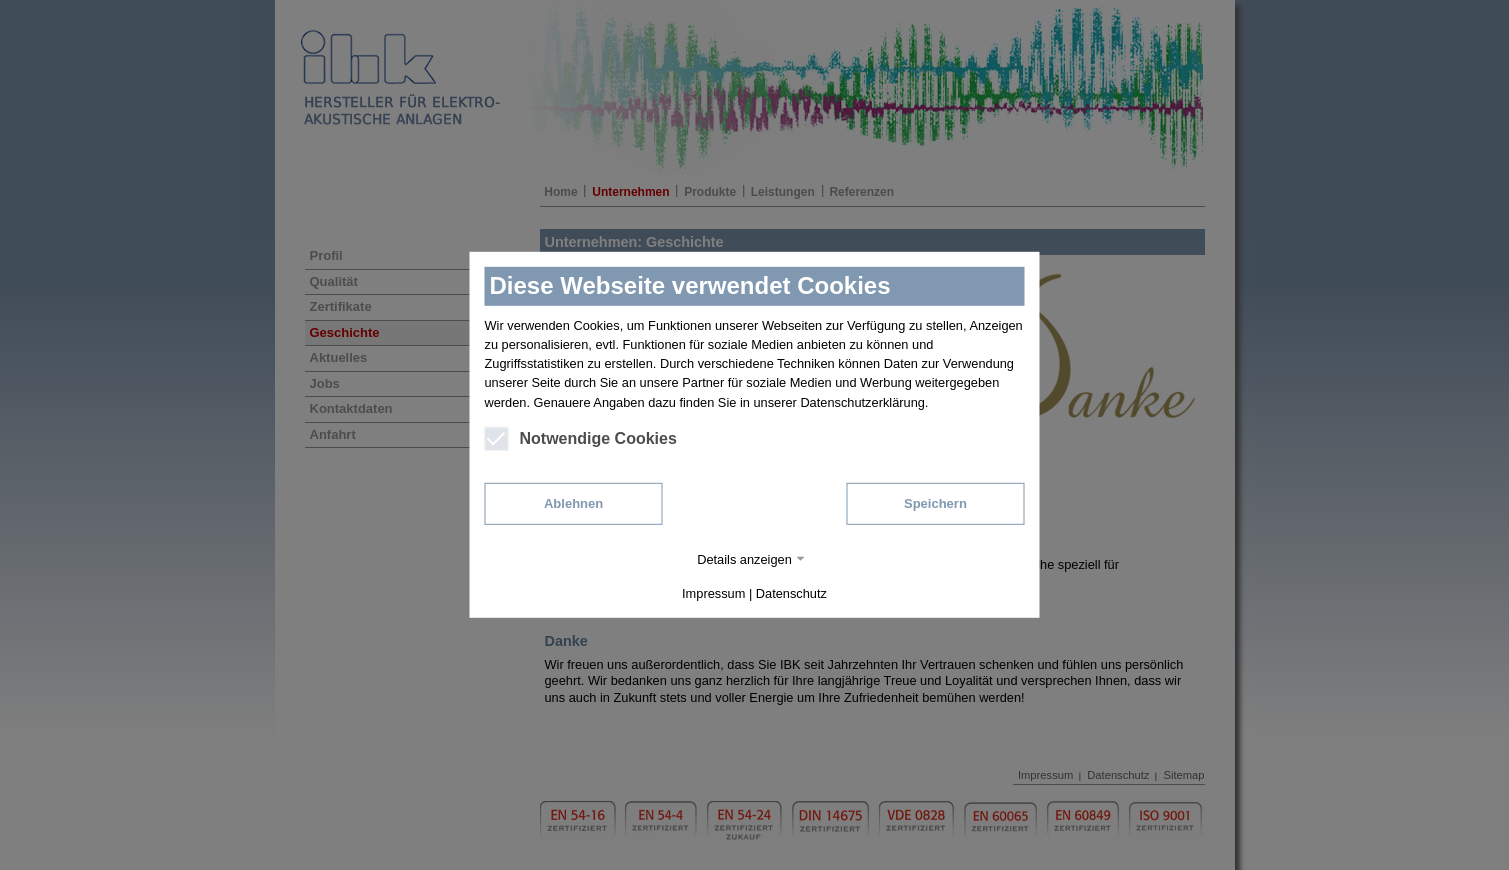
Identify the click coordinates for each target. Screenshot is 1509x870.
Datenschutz (791, 593)
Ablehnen (573, 503)
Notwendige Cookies (581, 439)
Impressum (713, 593)
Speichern (935, 503)
